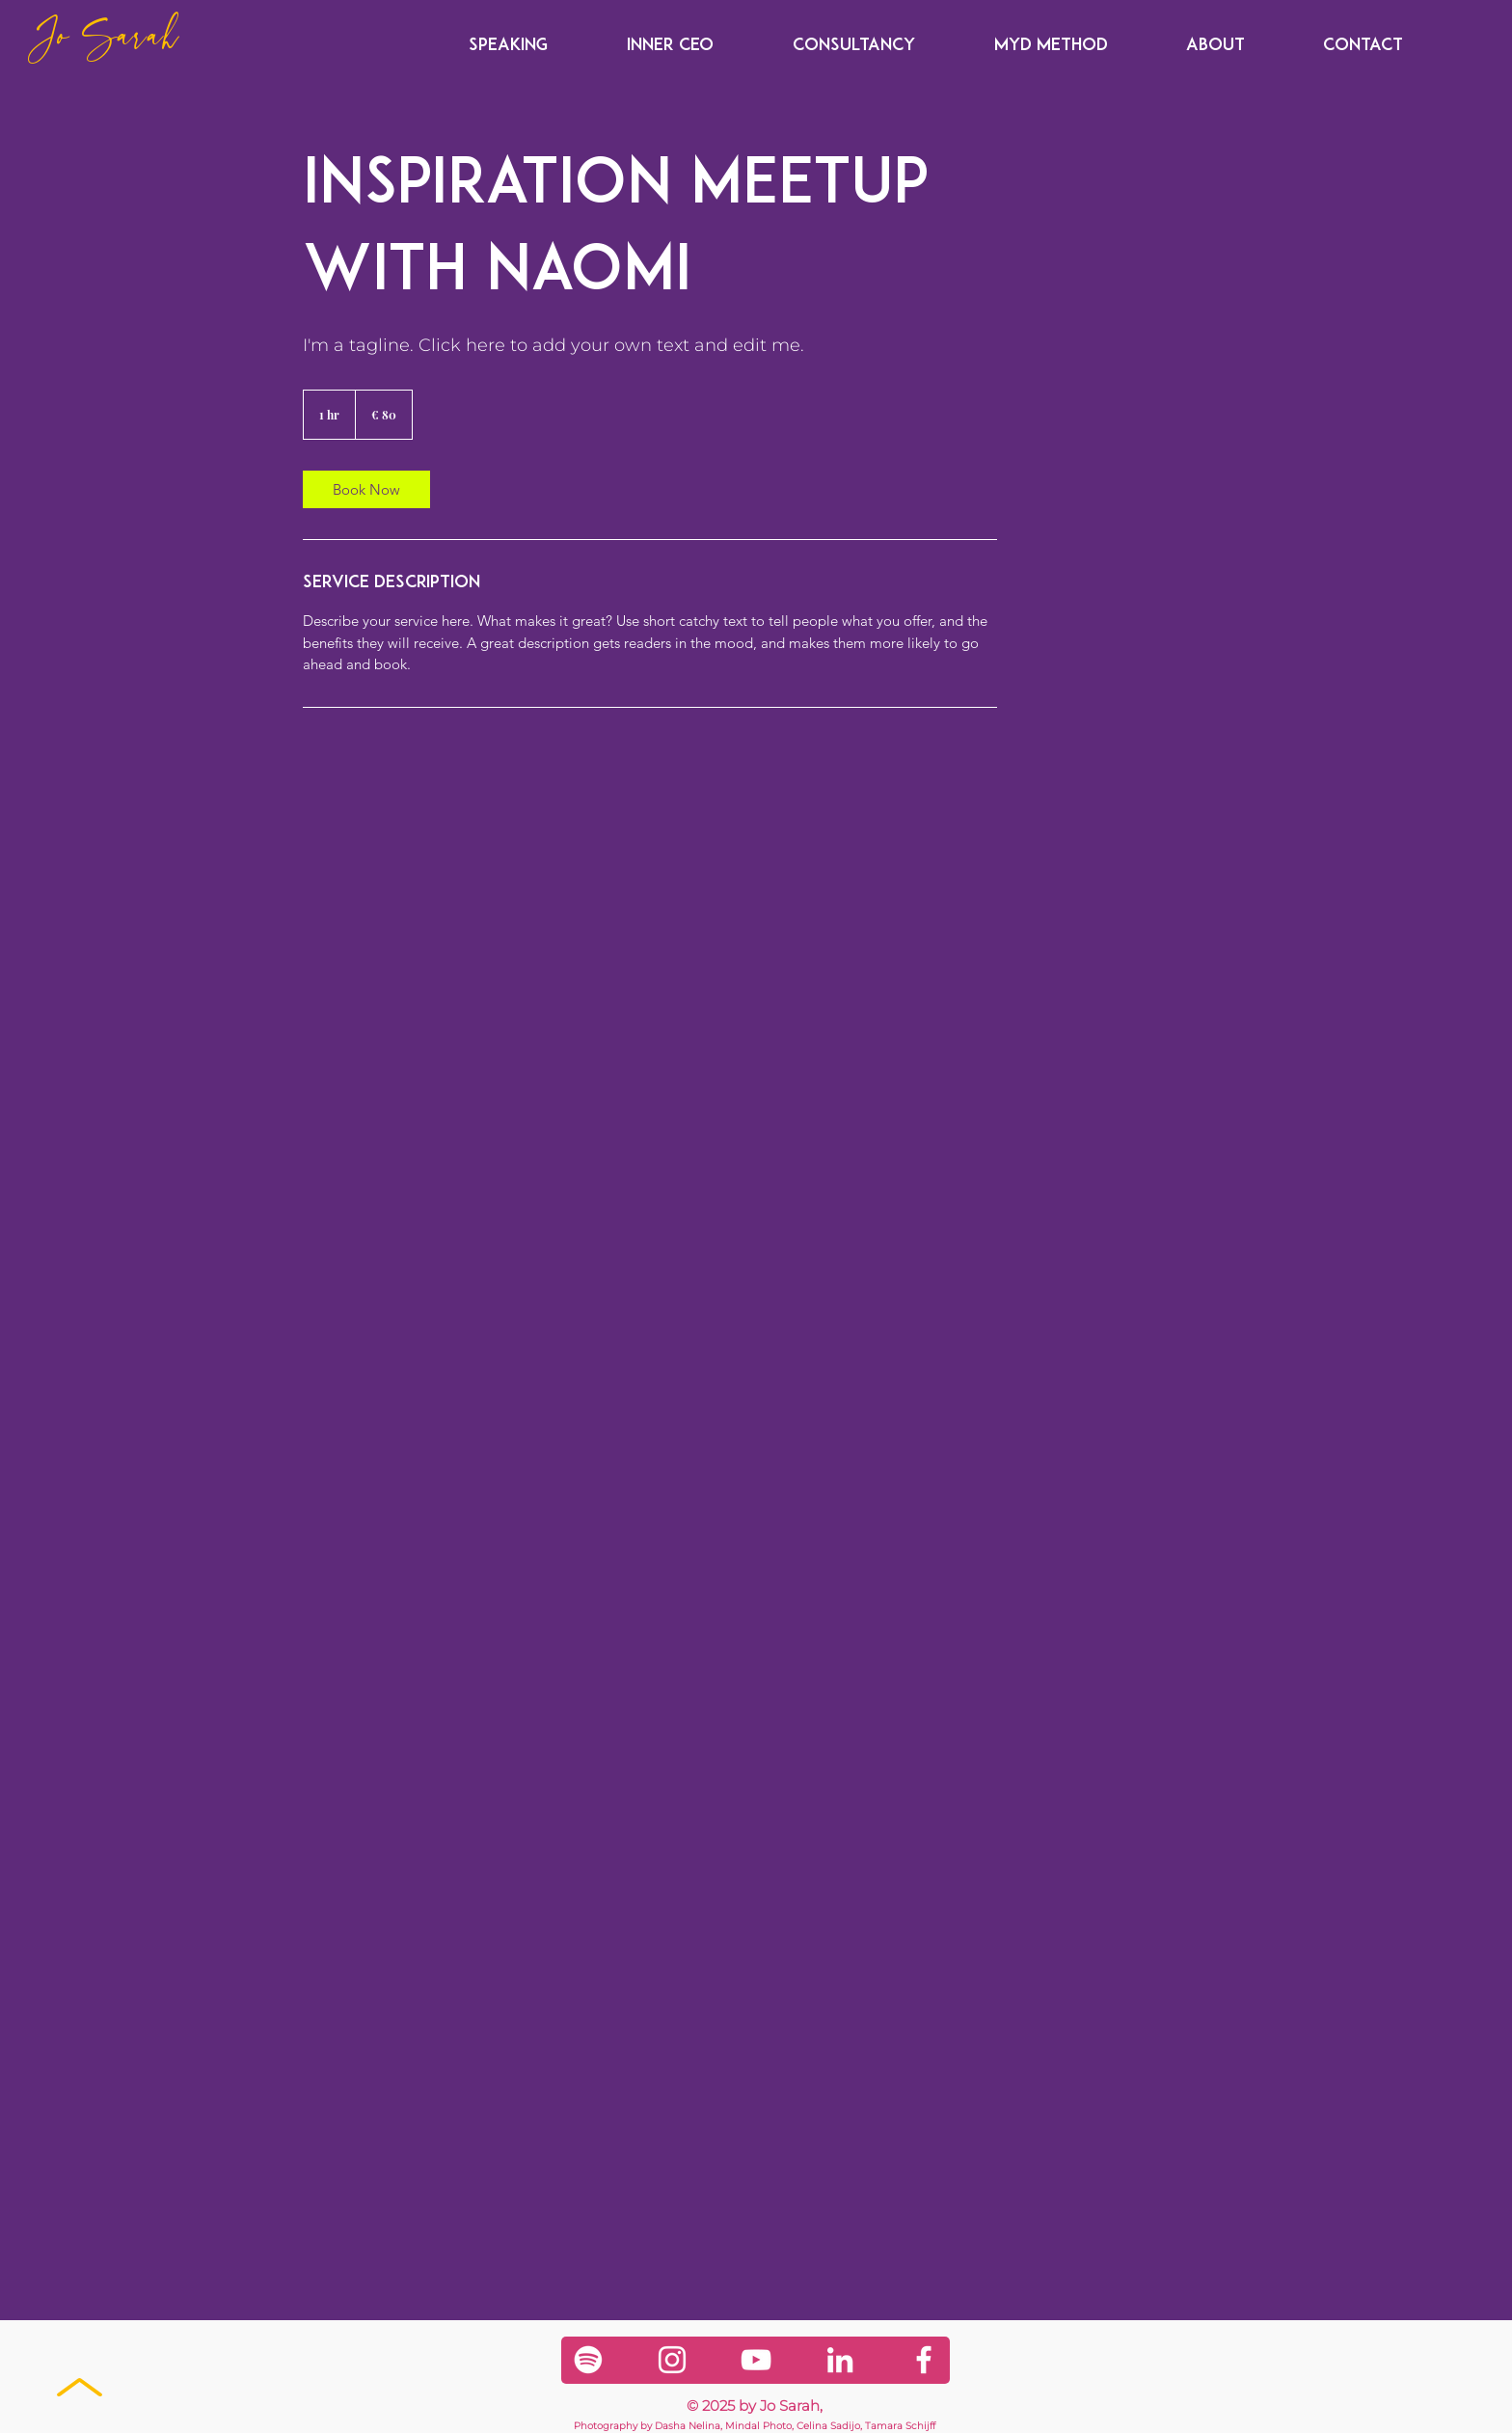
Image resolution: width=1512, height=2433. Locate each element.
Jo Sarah (105, 39)
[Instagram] (672, 2359)
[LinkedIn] (840, 2359)
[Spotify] (588, 2359)
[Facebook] (923, 2359)
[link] (366, 489)
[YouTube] (756, 2359)
